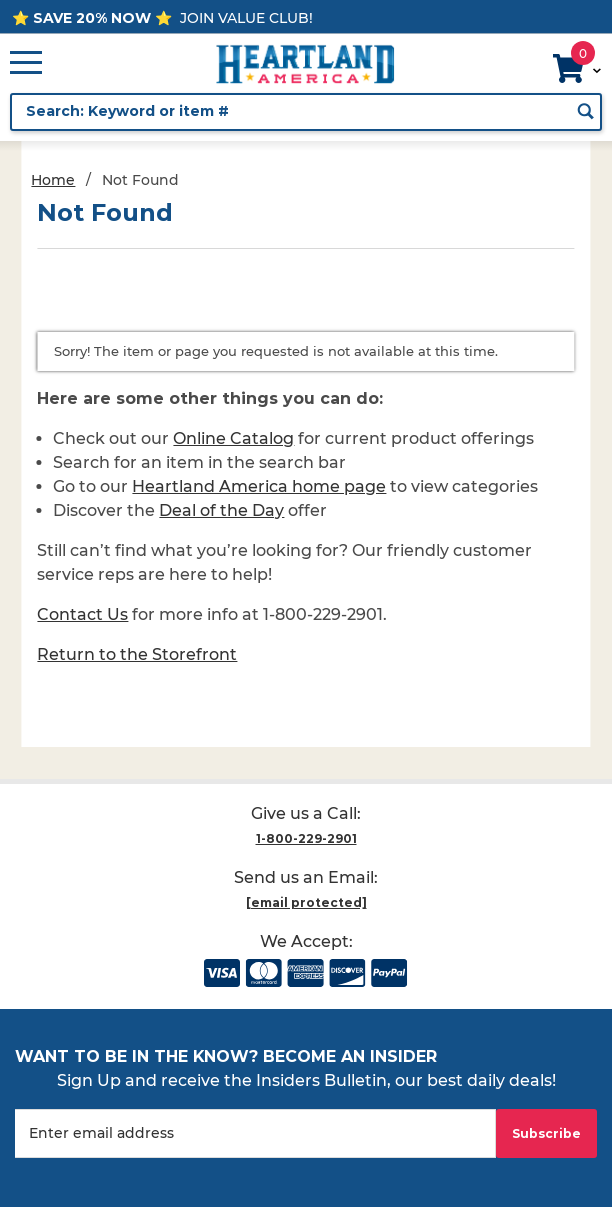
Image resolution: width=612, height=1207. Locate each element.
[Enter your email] (255, 1133)
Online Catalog (233, 438)
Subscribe (546, 1133)
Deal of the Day (221, 510)
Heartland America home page (259, 486)
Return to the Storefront (137, 654)
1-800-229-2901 (306, 838)
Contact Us (82, 614)
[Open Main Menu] (26, 64)
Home (53, 180)
